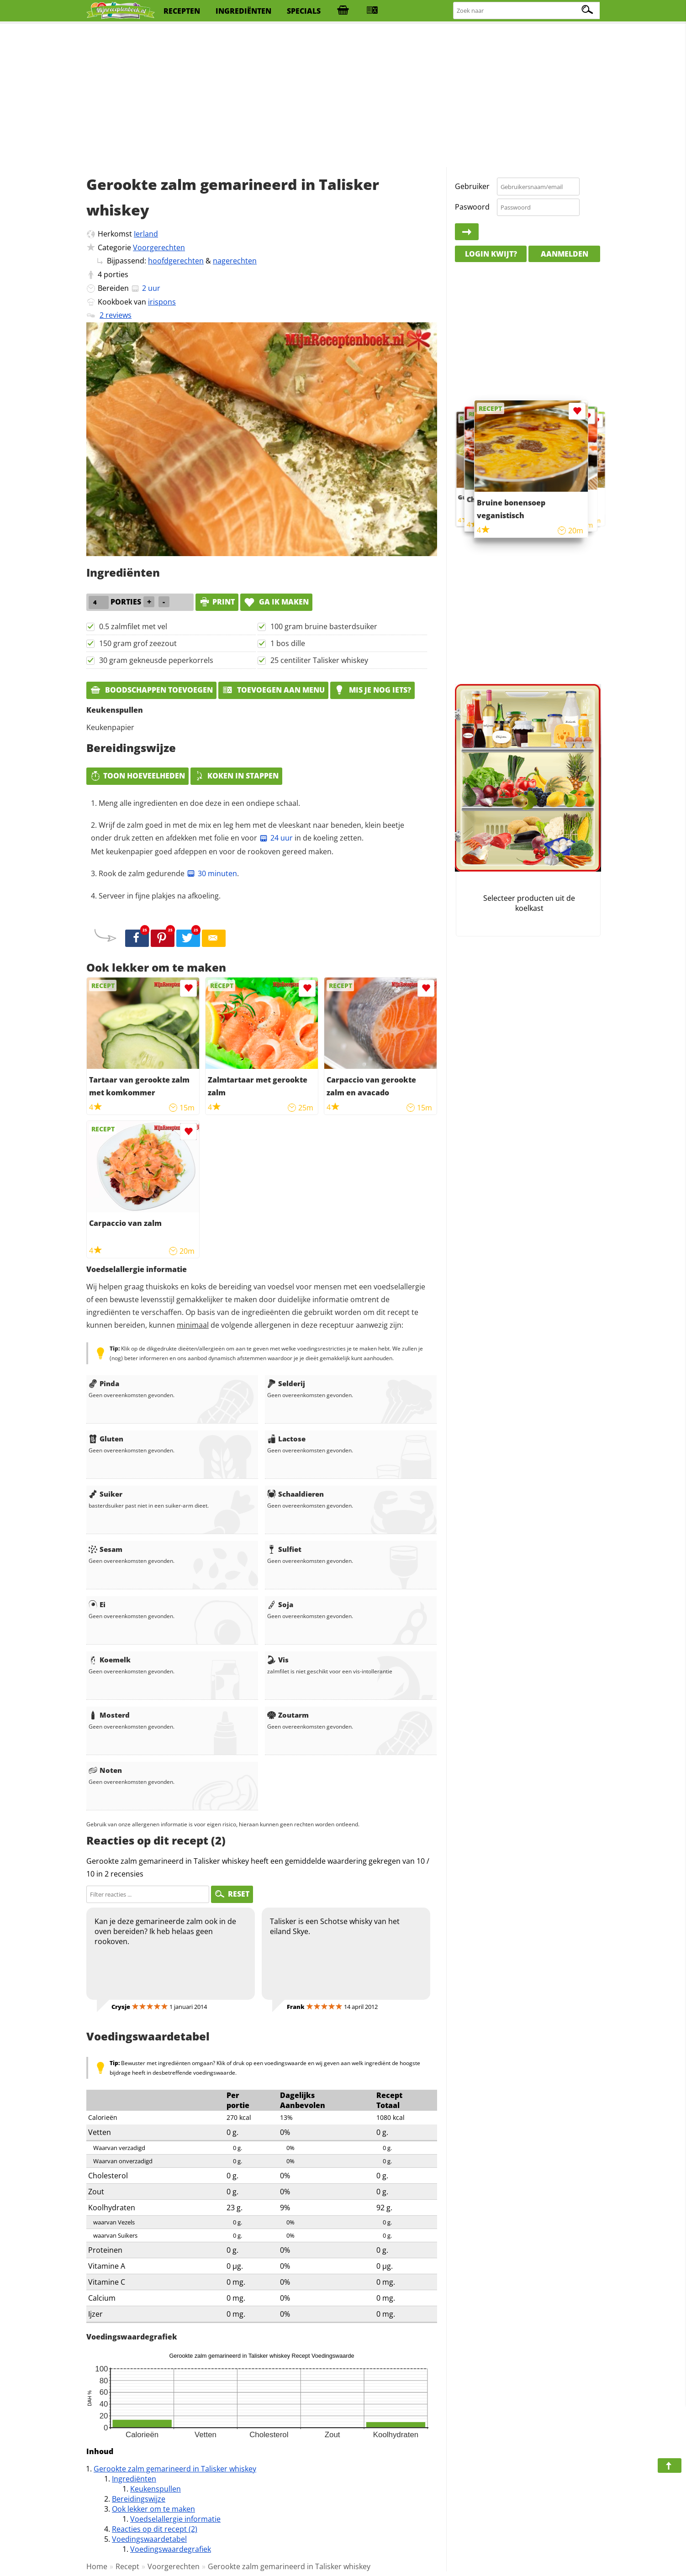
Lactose (286, 1438)
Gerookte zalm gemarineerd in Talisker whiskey (175, 2469)
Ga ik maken (276, 602)
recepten (182, 11)
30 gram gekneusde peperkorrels (156, 660)
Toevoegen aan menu (273, 690)
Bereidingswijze (138, 2499)
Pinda (104, 1383)
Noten (105, 1770)
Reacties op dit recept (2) (154, 2529)
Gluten (106, 1438)
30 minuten (211, 873)
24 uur (276, 838)
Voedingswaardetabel (149, 2539)
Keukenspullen (155, 2489)
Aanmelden (564, 254)
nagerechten (235, 261)
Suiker (105, 1493)
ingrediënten (243, 11)
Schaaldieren (295, 1493)
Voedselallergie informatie (175, 2519)
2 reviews (116, 315)
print (217, 602)
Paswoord (472, 207)
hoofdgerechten (176, 261)
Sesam (105, 1549)
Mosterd (109, 1714)
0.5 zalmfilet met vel (133, 626)
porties (116, 274)
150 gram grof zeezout (138, 643)
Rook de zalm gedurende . (169, 873)
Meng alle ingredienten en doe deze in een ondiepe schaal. (199, 803)
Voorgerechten (159, 247)
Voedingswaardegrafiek (170, 2549)
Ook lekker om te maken (153, 2509)
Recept (127, 2566)
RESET (232, 1894)
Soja (280, 1604)
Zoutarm (288, 1714)
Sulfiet (284, 1549)
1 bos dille (287, 643)
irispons (162, 302)
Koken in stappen (236, 776)
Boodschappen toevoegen (151, 690)
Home (96, 2566)
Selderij (286, 1383)
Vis (278, 1659)
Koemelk (110, 1659)
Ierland (146, 234)
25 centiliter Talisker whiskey (319, 660)
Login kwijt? (491, 254)
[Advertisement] (343, 96)
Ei (97, 1604)
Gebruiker (472, 186)
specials (304, 11)
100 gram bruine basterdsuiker (323, 626)
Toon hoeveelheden (137, 776)
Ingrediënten (134, 2479)
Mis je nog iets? (372, 690)
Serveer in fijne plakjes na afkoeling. (160, 896)
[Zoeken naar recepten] (527, 11)
